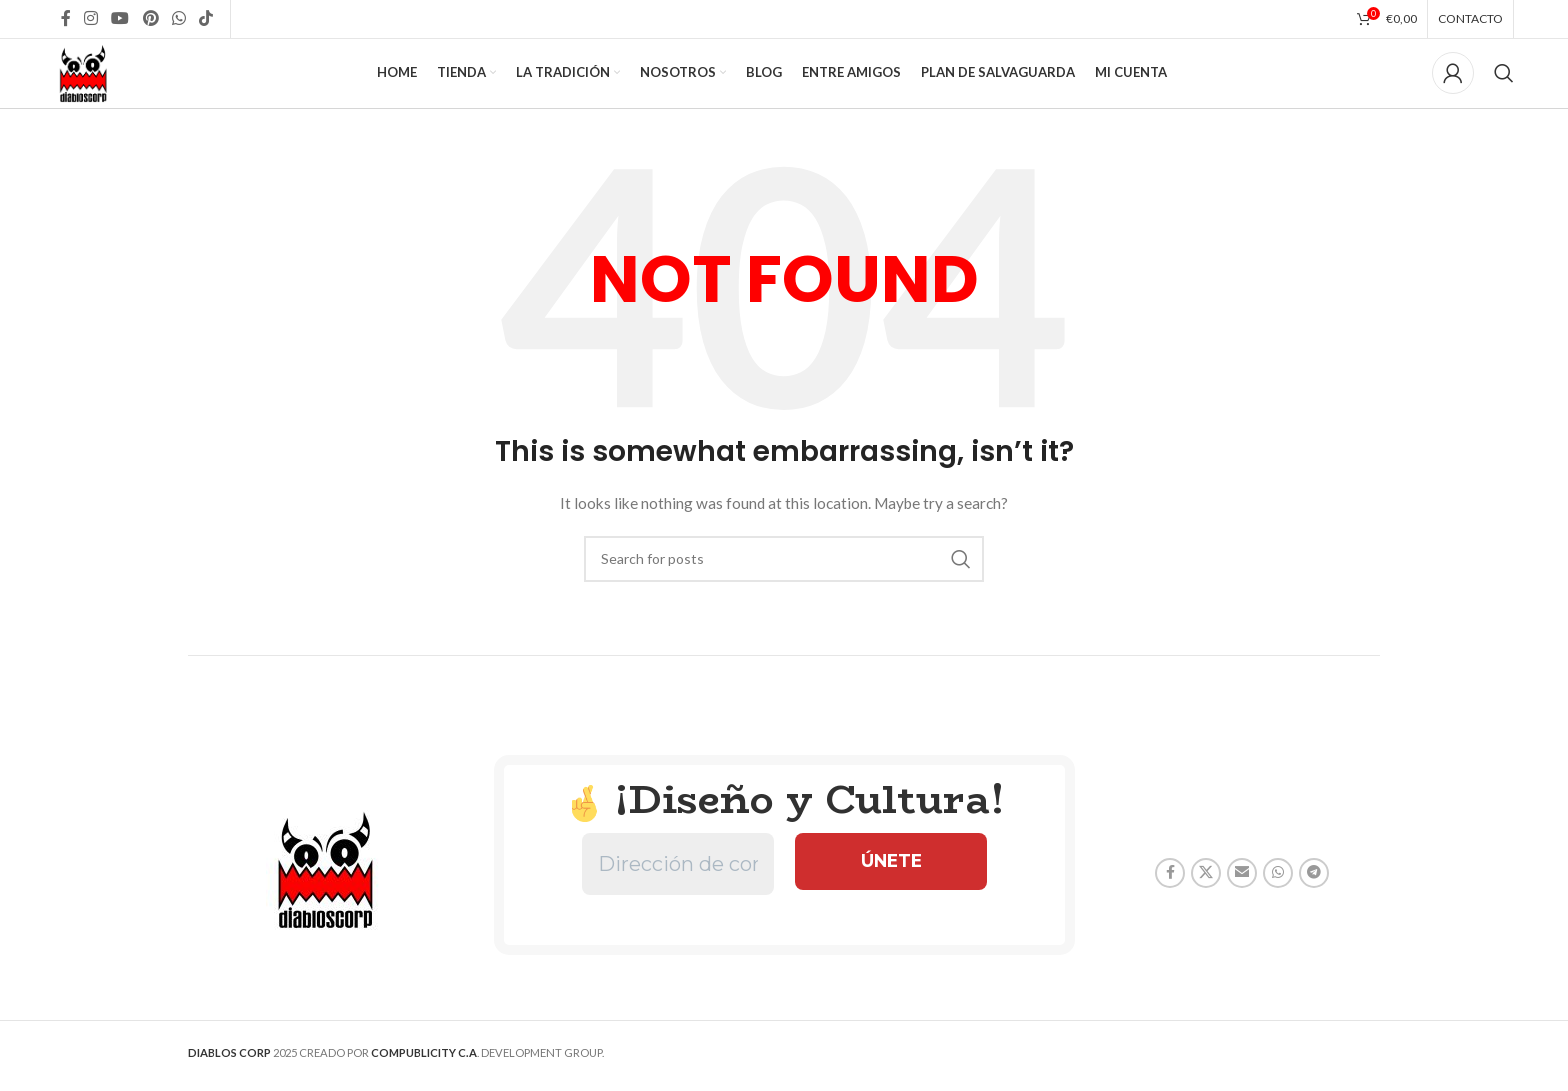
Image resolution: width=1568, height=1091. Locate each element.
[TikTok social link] (206, 20)
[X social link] (1206, 912)
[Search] (1504, 95)
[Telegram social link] (1314, 912)
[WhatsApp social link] (178, 20)
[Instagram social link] (91, 20)
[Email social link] (1242, 912)
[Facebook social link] (65, 20)
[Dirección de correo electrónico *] (678, 904)
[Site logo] (101, 92)
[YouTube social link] (120, 20)
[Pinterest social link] (150, 20)
